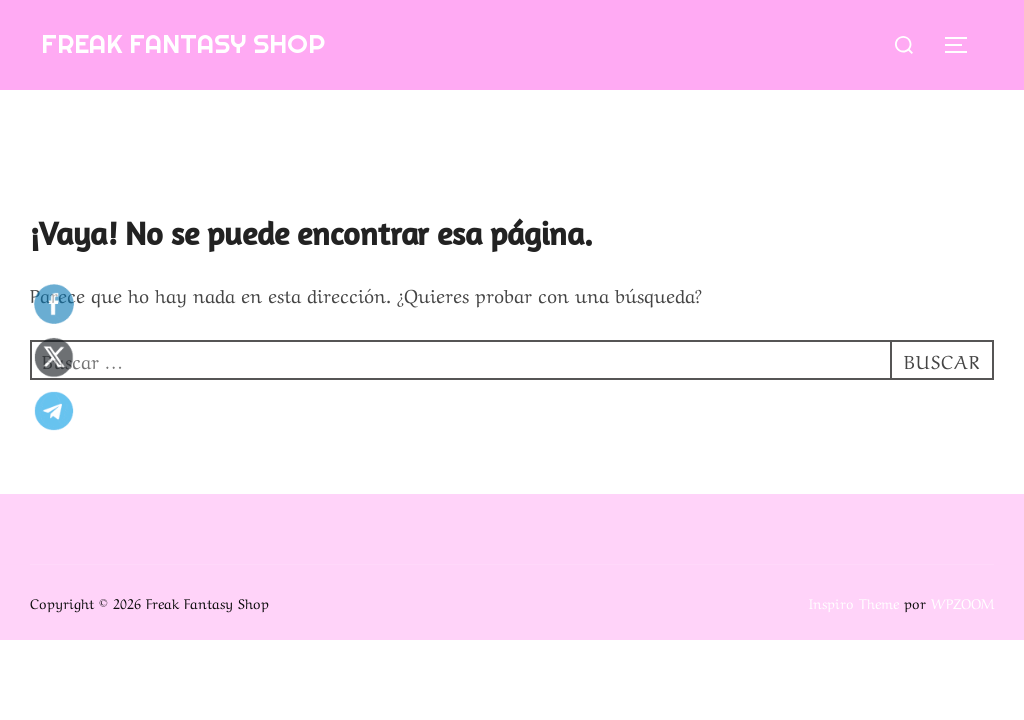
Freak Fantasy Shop (183, 43)
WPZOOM (962, 602)
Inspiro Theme (854, 602)
